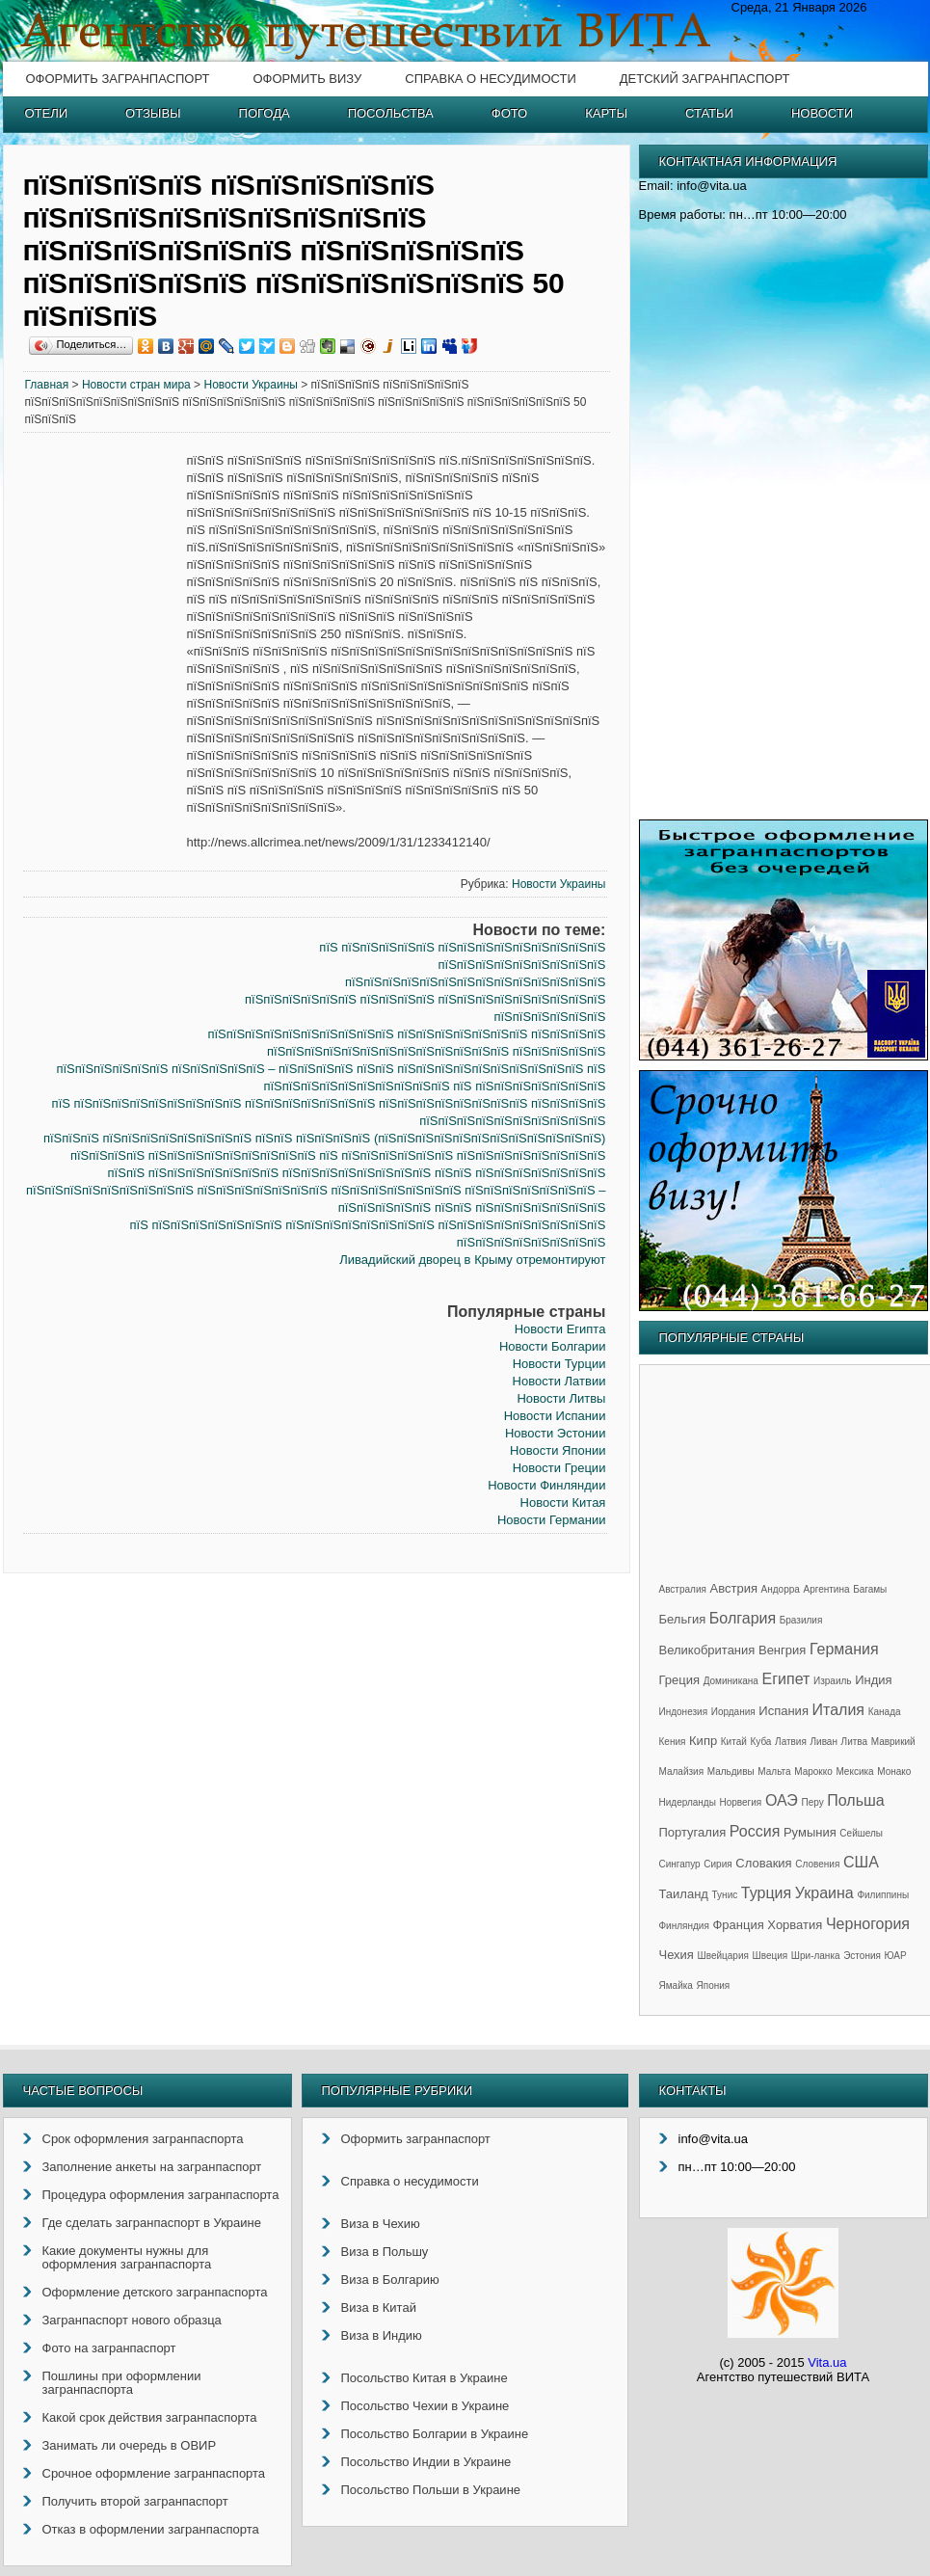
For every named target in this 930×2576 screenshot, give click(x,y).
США (861, 1862)
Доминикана (731, 1681)
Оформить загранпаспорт (118, 78)
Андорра (780, 1589)
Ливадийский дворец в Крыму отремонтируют (472, 1259)
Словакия (763, 1863)
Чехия (676, 1954)
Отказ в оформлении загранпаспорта (150, 2529)
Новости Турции (559, 1363)
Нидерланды (687, 1802)
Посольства (391, 113)
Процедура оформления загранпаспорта (160, 2194)
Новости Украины (250, 384)
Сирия (717, 1864)
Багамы (870, 1589)
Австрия (733, 1588)
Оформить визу (306, 78)
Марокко (813, 1771)
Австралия (682, 1589)
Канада (884, 1711)
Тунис (725, 1895)
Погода (264, 113)
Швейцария (723, 1955)
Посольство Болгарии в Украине (435, 2434)
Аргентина (827, 1589)
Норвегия (741, 1802)
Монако (894, 1771)
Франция (737, 1925)
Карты (606, 113)
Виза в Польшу (385, 2251)
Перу (812, 1802)
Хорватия (794, 1925)
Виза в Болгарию (390, 2279)
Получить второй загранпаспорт (135, 2501)
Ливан (823, 1741)
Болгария (742, 1618)
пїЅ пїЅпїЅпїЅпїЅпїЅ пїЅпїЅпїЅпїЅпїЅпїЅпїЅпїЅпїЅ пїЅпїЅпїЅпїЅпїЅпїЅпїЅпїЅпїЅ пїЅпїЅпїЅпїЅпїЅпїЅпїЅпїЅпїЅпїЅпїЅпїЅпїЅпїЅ (462, 964)
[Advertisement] (105, 746)
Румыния (810, 1832)
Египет (786, 1679)
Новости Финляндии (546, 1485)
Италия (838, 1710)
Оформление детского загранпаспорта (155, 2292)
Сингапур (680, 1864)
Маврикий (893, 1741)
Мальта (773, 1771)
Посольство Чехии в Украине (425, 2406)
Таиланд (683, 1894)
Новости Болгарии (552, 1346)
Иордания (733, 1711)
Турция (766, 1893)
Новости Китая (563, 1502)
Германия (844, 1649)
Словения (817, 1864)
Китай (734, 1741)
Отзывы (152, 113)
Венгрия (782, 1650)
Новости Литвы (561, 1398)
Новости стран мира (136, 384)
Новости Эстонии (555, 1433)
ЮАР (896, 1955)
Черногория (868, 1924)
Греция (680, 1680)
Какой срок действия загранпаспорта (149, 2417)
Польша (855, 1800)
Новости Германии (551, 1520)
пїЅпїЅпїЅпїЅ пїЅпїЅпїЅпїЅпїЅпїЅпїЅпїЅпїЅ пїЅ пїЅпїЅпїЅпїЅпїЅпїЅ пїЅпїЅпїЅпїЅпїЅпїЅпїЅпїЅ (337, 1155)
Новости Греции (559, 1468)
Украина (824, 1893)
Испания (783, 1711)
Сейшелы (861, 1833)
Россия (755, 1831)
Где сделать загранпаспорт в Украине (151, 2222)
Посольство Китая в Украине (424, 2378)
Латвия (791, 1741)
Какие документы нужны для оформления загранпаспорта (127, 2257)
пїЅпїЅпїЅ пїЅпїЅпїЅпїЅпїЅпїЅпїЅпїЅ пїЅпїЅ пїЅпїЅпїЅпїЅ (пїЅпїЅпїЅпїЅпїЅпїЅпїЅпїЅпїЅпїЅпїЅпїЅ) (324, 1138)
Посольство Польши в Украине (431, 2489)
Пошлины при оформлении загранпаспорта (121, 2383)
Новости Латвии (559, 1381)
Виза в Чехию (380, 2223)
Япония (714, 1985)
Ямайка (676, 1985)
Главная (47, 384)
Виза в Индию (381, 2335)
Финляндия (684, 1925)
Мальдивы (731, 1771)
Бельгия (682, 1619)
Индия (873, 1680)
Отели (46, 113)
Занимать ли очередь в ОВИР (129, 2445)
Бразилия (801, 1620)
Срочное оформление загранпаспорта (154, 2473)
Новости (822, 113)
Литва (854, 1741)
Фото (509, 113)
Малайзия (681, 1771)
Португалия (693, 1832)
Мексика (854, 1771)
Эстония (862, 1955)
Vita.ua (827, 2362)
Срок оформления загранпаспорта (143, 2139)
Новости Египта (560, 1329)
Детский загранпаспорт (705, 78)
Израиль (832, 1681)
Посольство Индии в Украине (426, 2462)
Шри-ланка (815, 1955)
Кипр (703, 1740)
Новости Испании (555, 1416)
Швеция (770, 1955)
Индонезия (683, 1711)
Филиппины (883, 1895)
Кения (672, 1741)
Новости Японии (557, 1450)
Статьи (709, 113)
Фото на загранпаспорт (109, 2348)
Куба (760, 1741)
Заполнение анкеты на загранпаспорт (152, 2167)
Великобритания (707, 1650)
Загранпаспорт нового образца (132, 2320)
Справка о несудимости (490, 78)
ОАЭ (781, 1800)
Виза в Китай (378, 2307)
